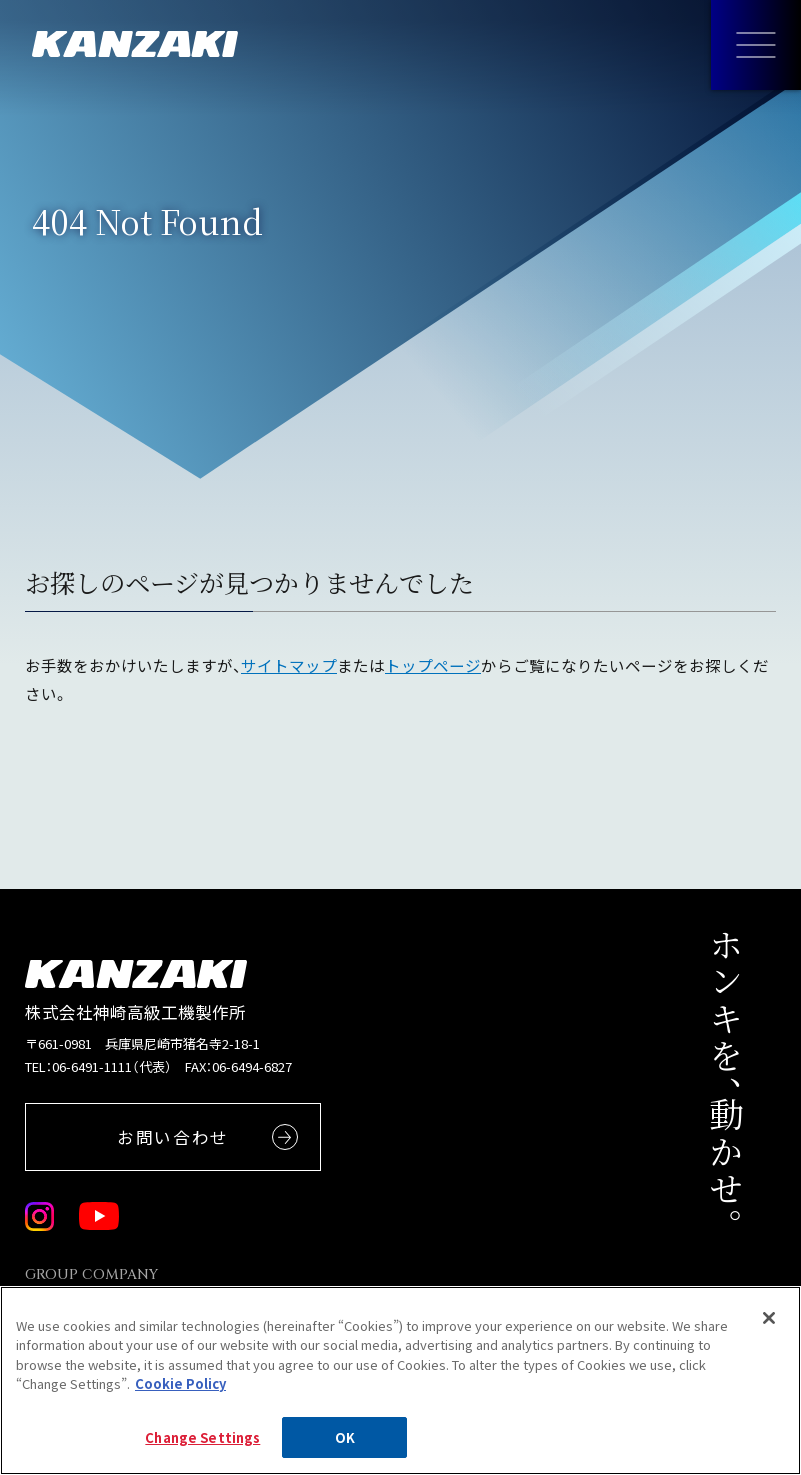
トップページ (433, 665)
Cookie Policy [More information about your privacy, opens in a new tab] (180, 1393)
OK (345, 1447)
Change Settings (202, 1447)
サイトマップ (289, 665)
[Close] (769, 1328)
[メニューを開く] (756, 45)
